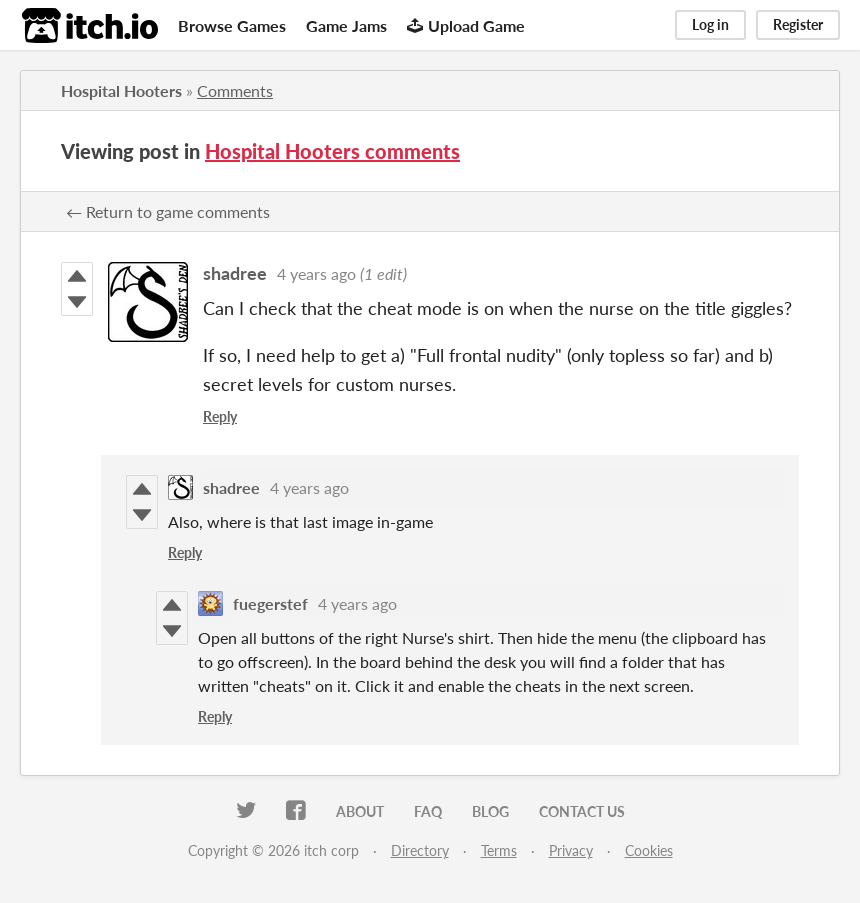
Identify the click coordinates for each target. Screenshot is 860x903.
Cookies (649, 850)
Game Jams (346, 25)
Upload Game (466, 25)
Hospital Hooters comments (332, 151)
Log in (710, 24)
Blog (490, 811)
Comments (235, 90)
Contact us (582, 811)
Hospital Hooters (121, 90)
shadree (235, 273)
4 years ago (316, 273)
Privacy (571, 850)
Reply (220, 416)
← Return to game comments (168, 211)
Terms (499, 850)
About (360, 811)
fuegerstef (270, 603)
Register (798, 24)
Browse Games (232, 25)
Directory (420, 850)
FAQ (428, 811)
